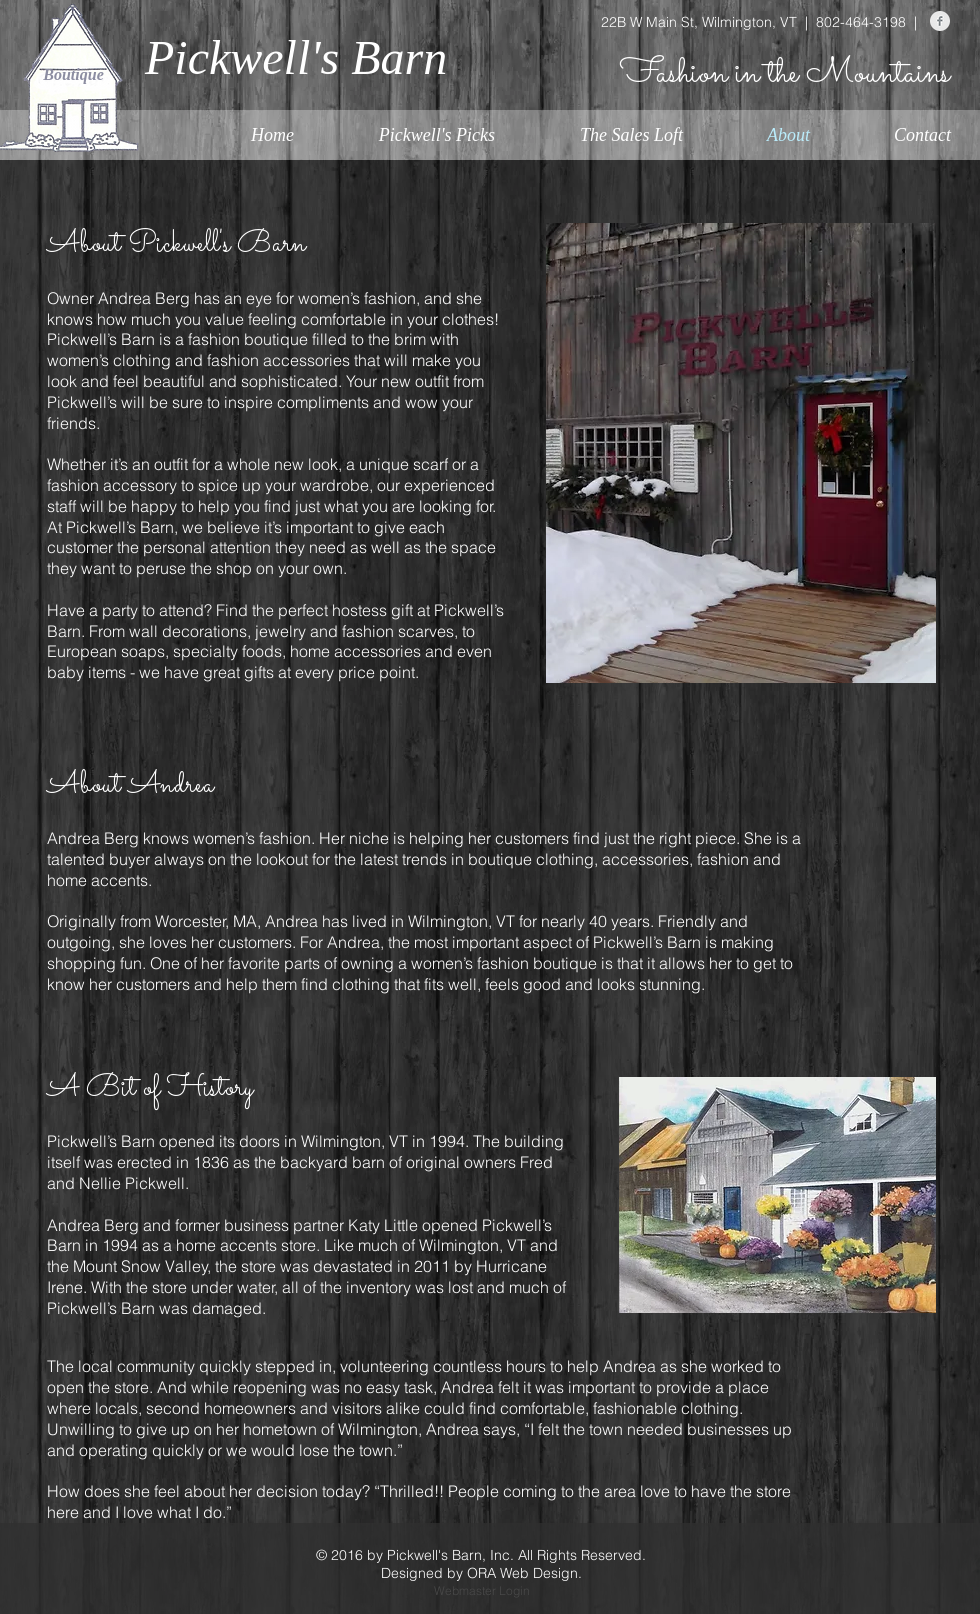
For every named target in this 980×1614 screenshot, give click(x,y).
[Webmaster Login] (481, 1592)
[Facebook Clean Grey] (940, 21)
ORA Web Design (522, 1573)
